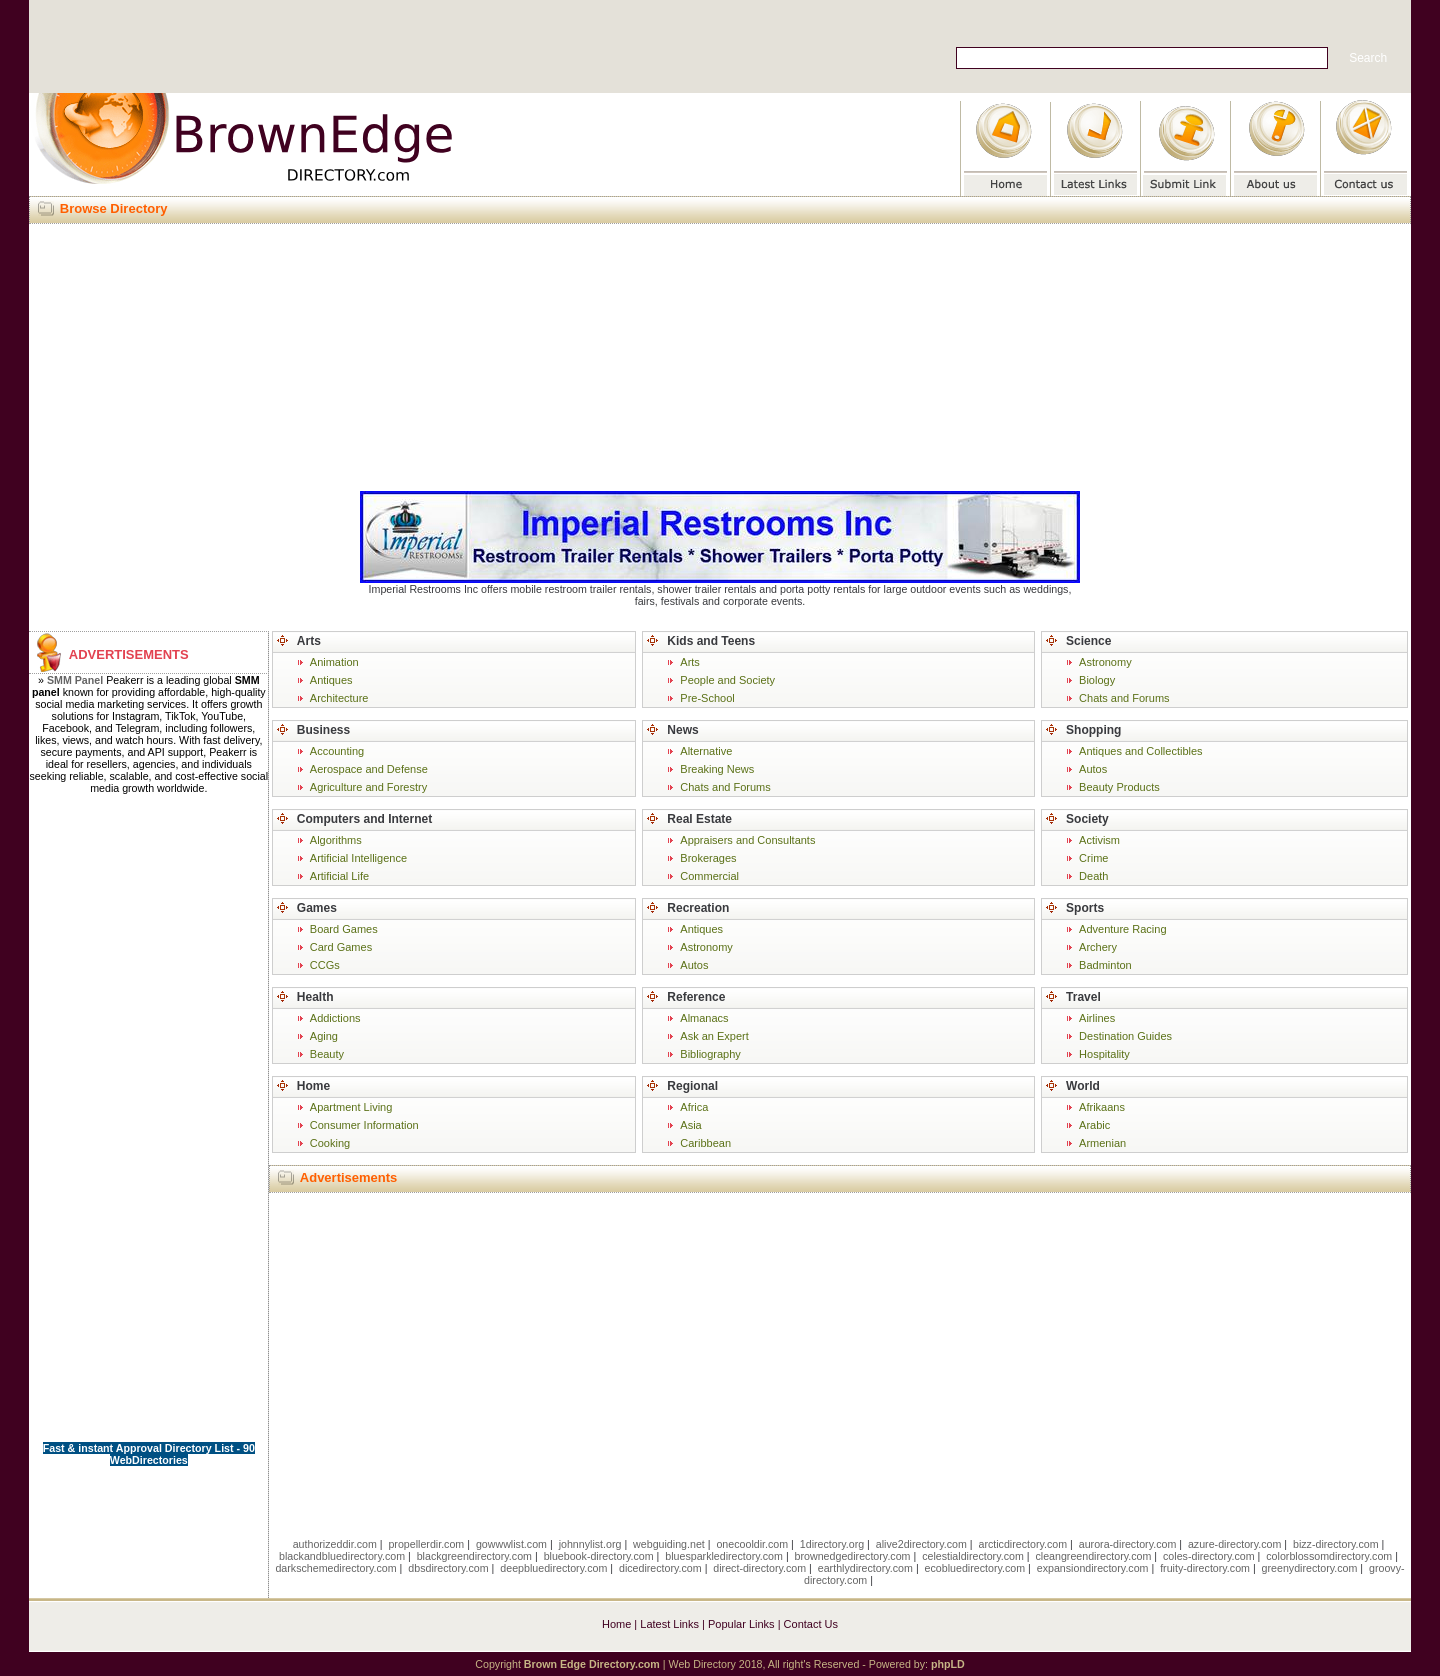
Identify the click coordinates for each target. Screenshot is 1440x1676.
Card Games (341, 947)
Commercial (709, 876)
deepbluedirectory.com (553, 1568)
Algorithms (336, 840)
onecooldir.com (752, 1544)
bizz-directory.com (1336, 1544)
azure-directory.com (1234, 1544)
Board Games (344, 929)
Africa (694, 1107)
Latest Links (669, 1624)
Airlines (1097, 1018)
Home (313, 1086)
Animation (334, 662)
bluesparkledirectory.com (724, 1556)
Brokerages (708, 858)
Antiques (331, 680)
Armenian (1102, 1143)
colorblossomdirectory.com (1329, 1556)
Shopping (1093, 730)
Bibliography (710, 1054)
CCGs (325, 965)
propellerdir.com (426, 1544)
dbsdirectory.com (448, 1568)
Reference (696, 997)
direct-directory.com (759, 1568)
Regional (692, 1086)
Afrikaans (1102, 1107)
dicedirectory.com (660, 1568)
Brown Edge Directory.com (592, 1664)
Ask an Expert (714, 1036)
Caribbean (705, 1143)
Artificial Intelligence (358, 858)
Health (315, 997)
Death (1093, 876)
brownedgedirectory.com (853, 1556)
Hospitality (1104, 1054)
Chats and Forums (725, 787)
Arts (309, 641)
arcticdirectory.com (1022, 1544)
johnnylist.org (590, 1544)
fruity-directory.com (1205, 1568)
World (1083, 1086)
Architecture (339, 698)
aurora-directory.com (1128, 1544)
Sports (1085, 908)
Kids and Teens (711, 641)
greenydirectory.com (1310, 1568)
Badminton (1105, 965)
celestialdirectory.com (973, 1556)
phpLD (948, 1664)
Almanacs (704, 1018)
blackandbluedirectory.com (342, 1556)
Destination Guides (1125, 1036)
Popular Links (741, 1624)
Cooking (330, 1143)
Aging (324, 1036)
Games (317, 908)
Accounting (337, 751)
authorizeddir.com (335, 1544)
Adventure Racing (1122, 929)
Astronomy (706, 947)
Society (1087, 819)
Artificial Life (339, 876)
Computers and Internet (364, 819)
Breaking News (717, 769)
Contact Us (811, 1624)
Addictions (335, 1018)
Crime (1093, 858)
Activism (1099, 840)
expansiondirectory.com (1093, 1568)
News (682, 730)
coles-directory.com (1209, 1556)
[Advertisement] (720, 354)
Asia (690, 1125)
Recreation (698, 908)
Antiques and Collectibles (1141, 751)
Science (1088, 641)
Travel (1083, 997)
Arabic (1094, 1125)
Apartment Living (351, 1107)
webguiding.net (669, 1544)
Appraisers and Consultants (747, 840)
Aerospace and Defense (369, 769)
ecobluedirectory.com (975, 1568)
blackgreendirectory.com (474, 1556)
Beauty (327, 1054)
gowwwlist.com (511, 1544)
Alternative (706, 751)
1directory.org (832, 1544)
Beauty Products (1119, 787)
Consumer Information (364, 1125)
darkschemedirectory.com (335, 1568)
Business (323, 730)
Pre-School (707, 698)
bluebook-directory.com (599, 1556)
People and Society (727, 680)
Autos (694, 965)
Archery (1098, 947)
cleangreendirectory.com (1093, 1556)
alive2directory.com (921, 1544)
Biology (1097, 680)
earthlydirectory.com (865, 1568)
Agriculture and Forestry (368, 787)
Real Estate (699, 819)
